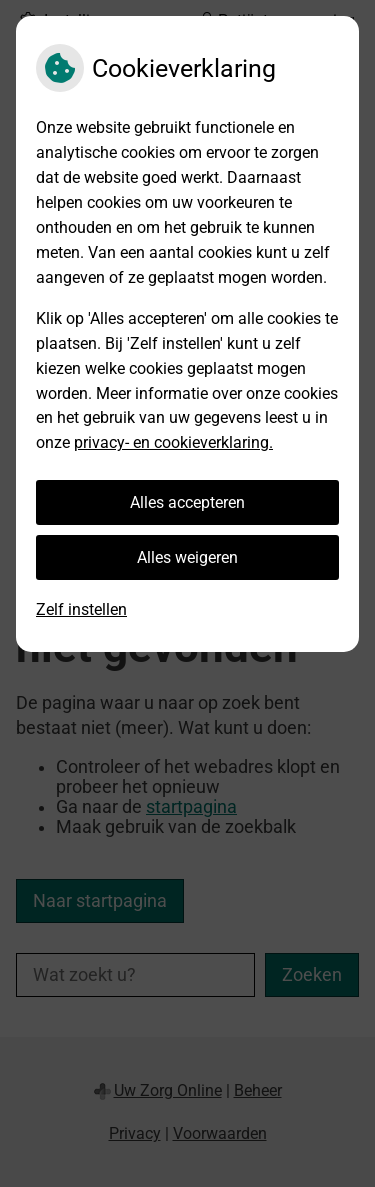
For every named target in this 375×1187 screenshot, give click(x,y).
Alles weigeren (187, 557)
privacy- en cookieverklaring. (173, 442)
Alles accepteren (187, 502)
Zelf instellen (81, 609)
